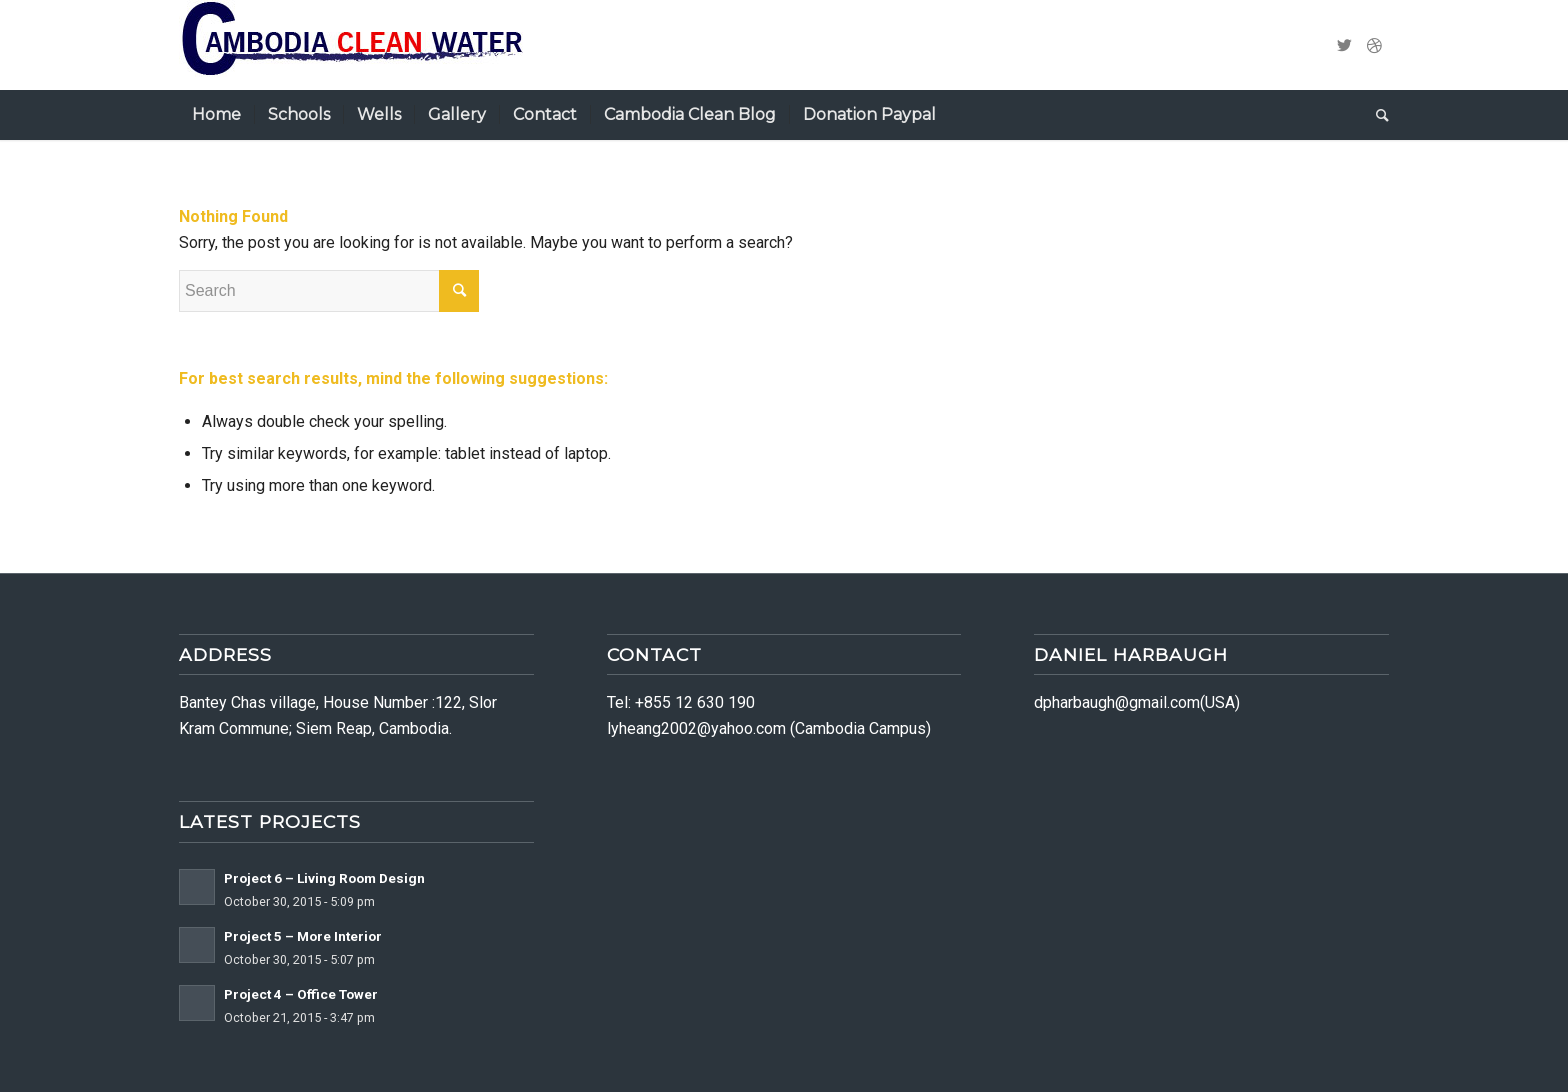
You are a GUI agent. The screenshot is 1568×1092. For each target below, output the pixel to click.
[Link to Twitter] (1344, 45)
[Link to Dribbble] (1374, 45)
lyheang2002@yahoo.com (696, 728)
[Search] (1376, 115)
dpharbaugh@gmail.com (1117, 702)
